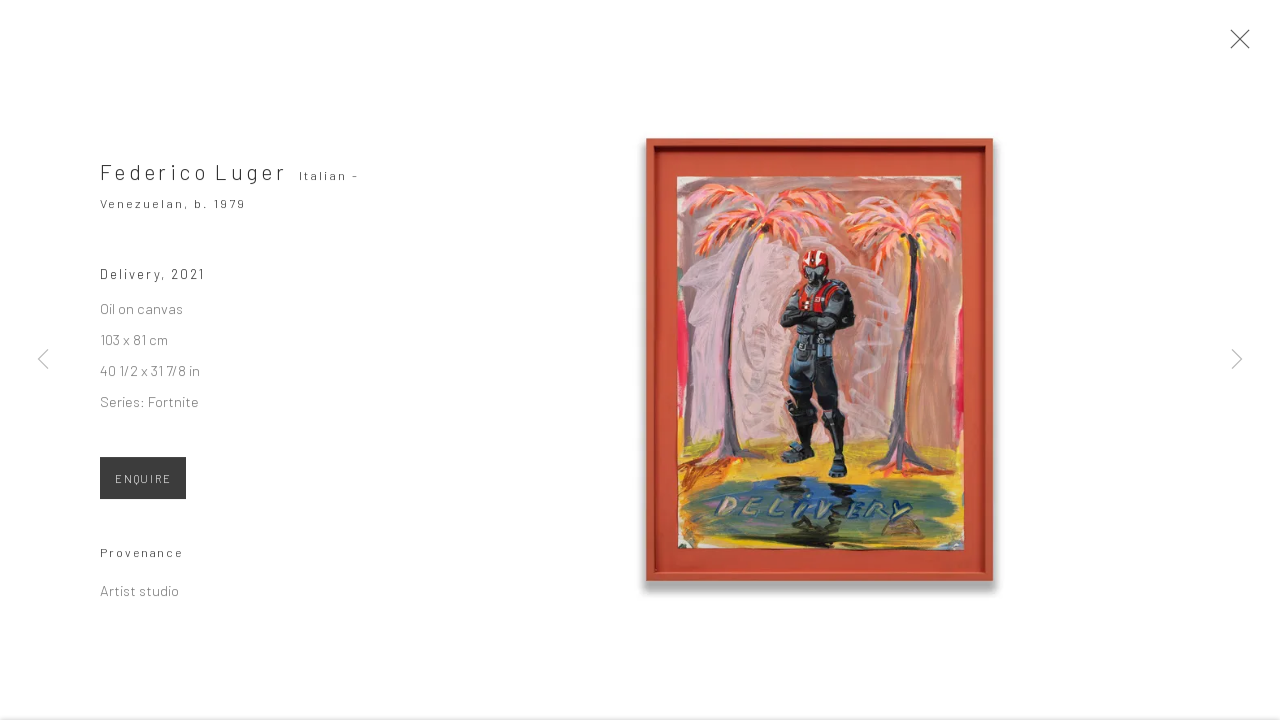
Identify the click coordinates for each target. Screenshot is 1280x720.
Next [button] (1237, 360)
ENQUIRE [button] (143, 490)
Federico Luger (193, 183)
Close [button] (1264, 45)
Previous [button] (43, 360)
